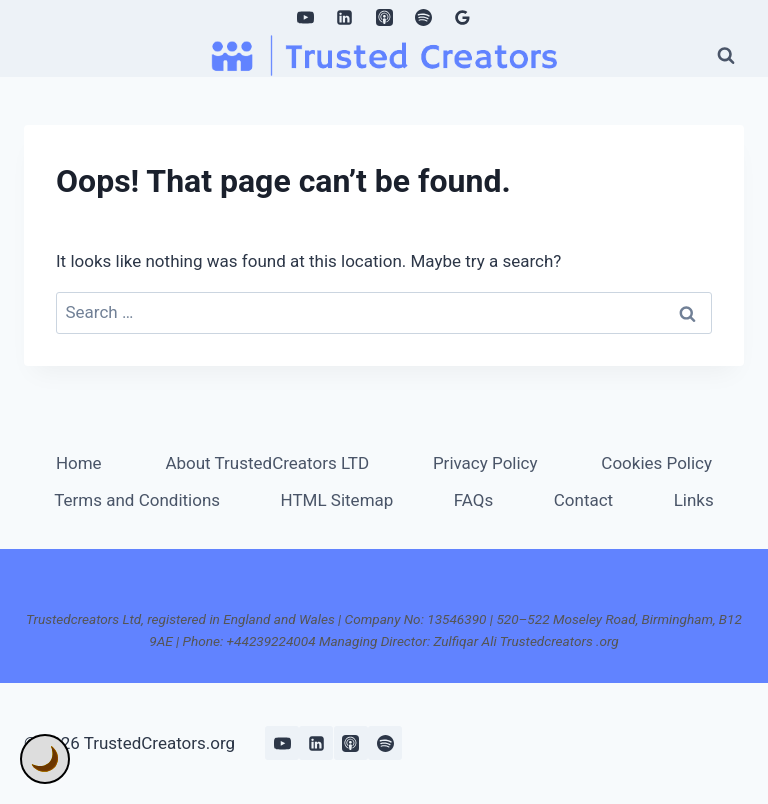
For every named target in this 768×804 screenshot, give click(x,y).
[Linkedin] (345, 17)
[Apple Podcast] (384, 17)
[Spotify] (423, 17)
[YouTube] (306, 17)
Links (694, 500)
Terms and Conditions (137, 500)
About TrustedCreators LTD (267, 463)
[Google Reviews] (462, 17)
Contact (583, 500)
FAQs (473, 500)
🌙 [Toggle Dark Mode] (45, 759)
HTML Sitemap (337, 500)
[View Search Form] (726, 55)
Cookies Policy (656, 463)
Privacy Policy (485, 463)
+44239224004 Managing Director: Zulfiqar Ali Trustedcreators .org (423, 641)
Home (79, 463)
